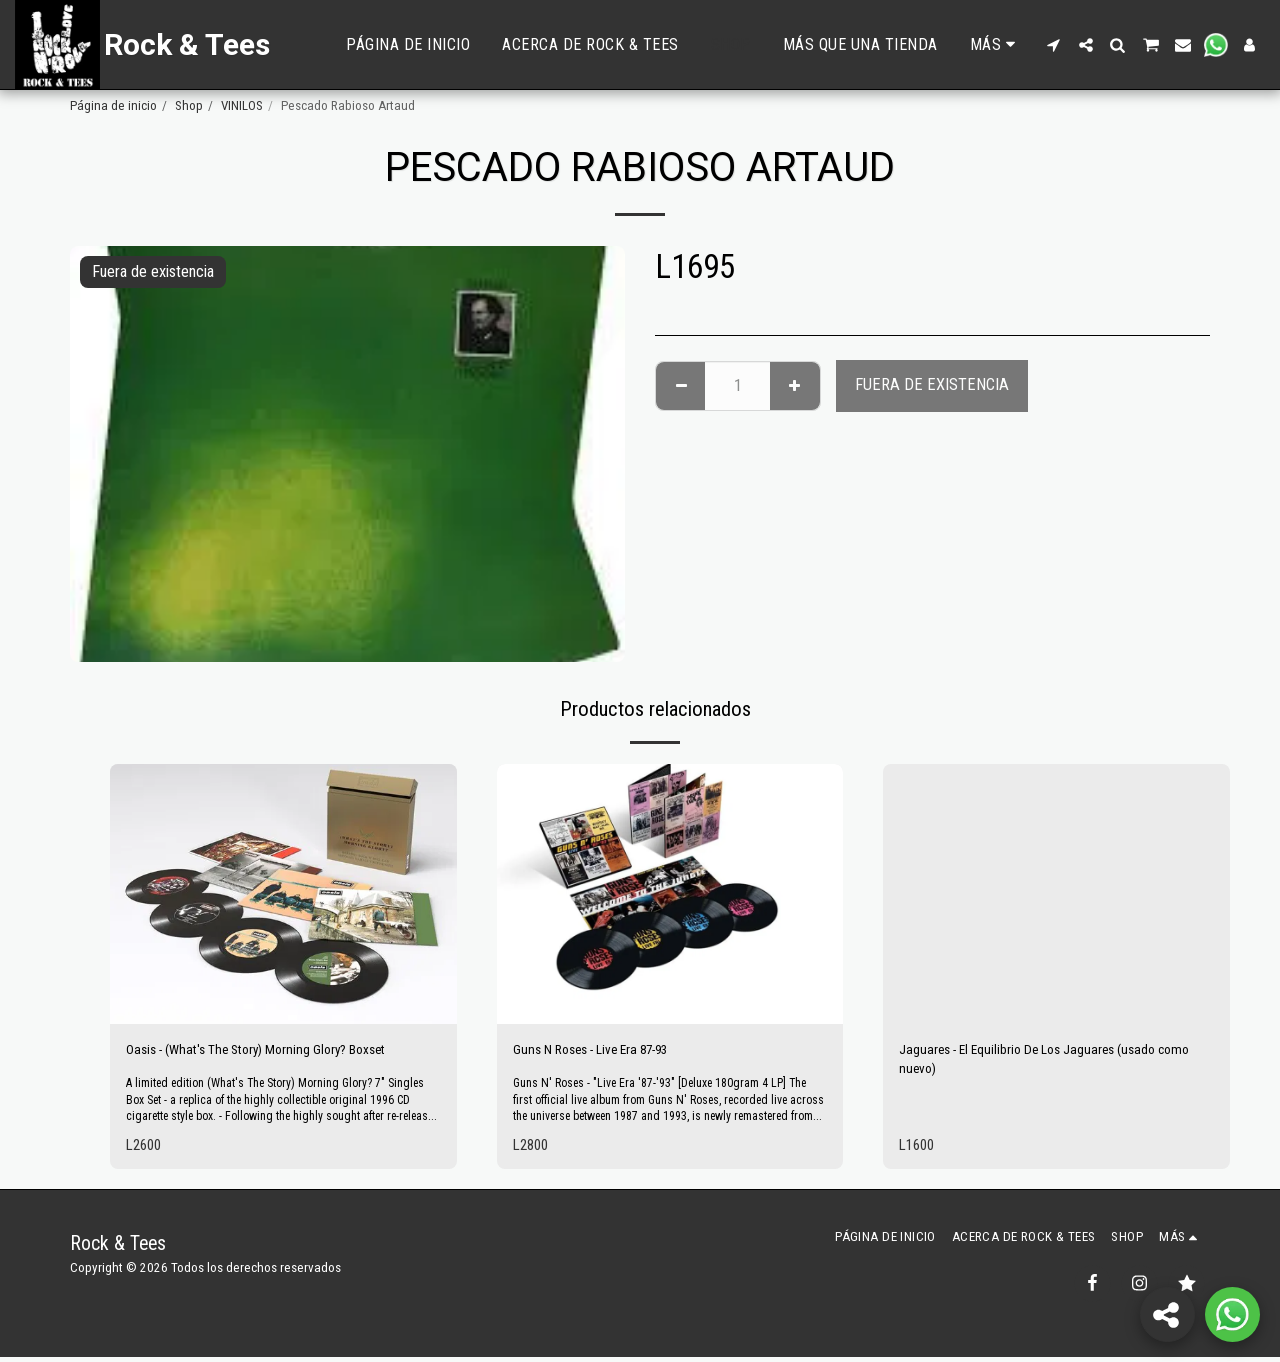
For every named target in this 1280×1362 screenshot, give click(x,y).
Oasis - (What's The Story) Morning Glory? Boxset (280, 1051)
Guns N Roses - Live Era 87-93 (609, 1051)
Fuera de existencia (932, 384)
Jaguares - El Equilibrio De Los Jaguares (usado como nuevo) (1048, 1064)
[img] (283, 894)
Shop (189, 105)
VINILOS (242, 105)
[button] (1054, 45)
